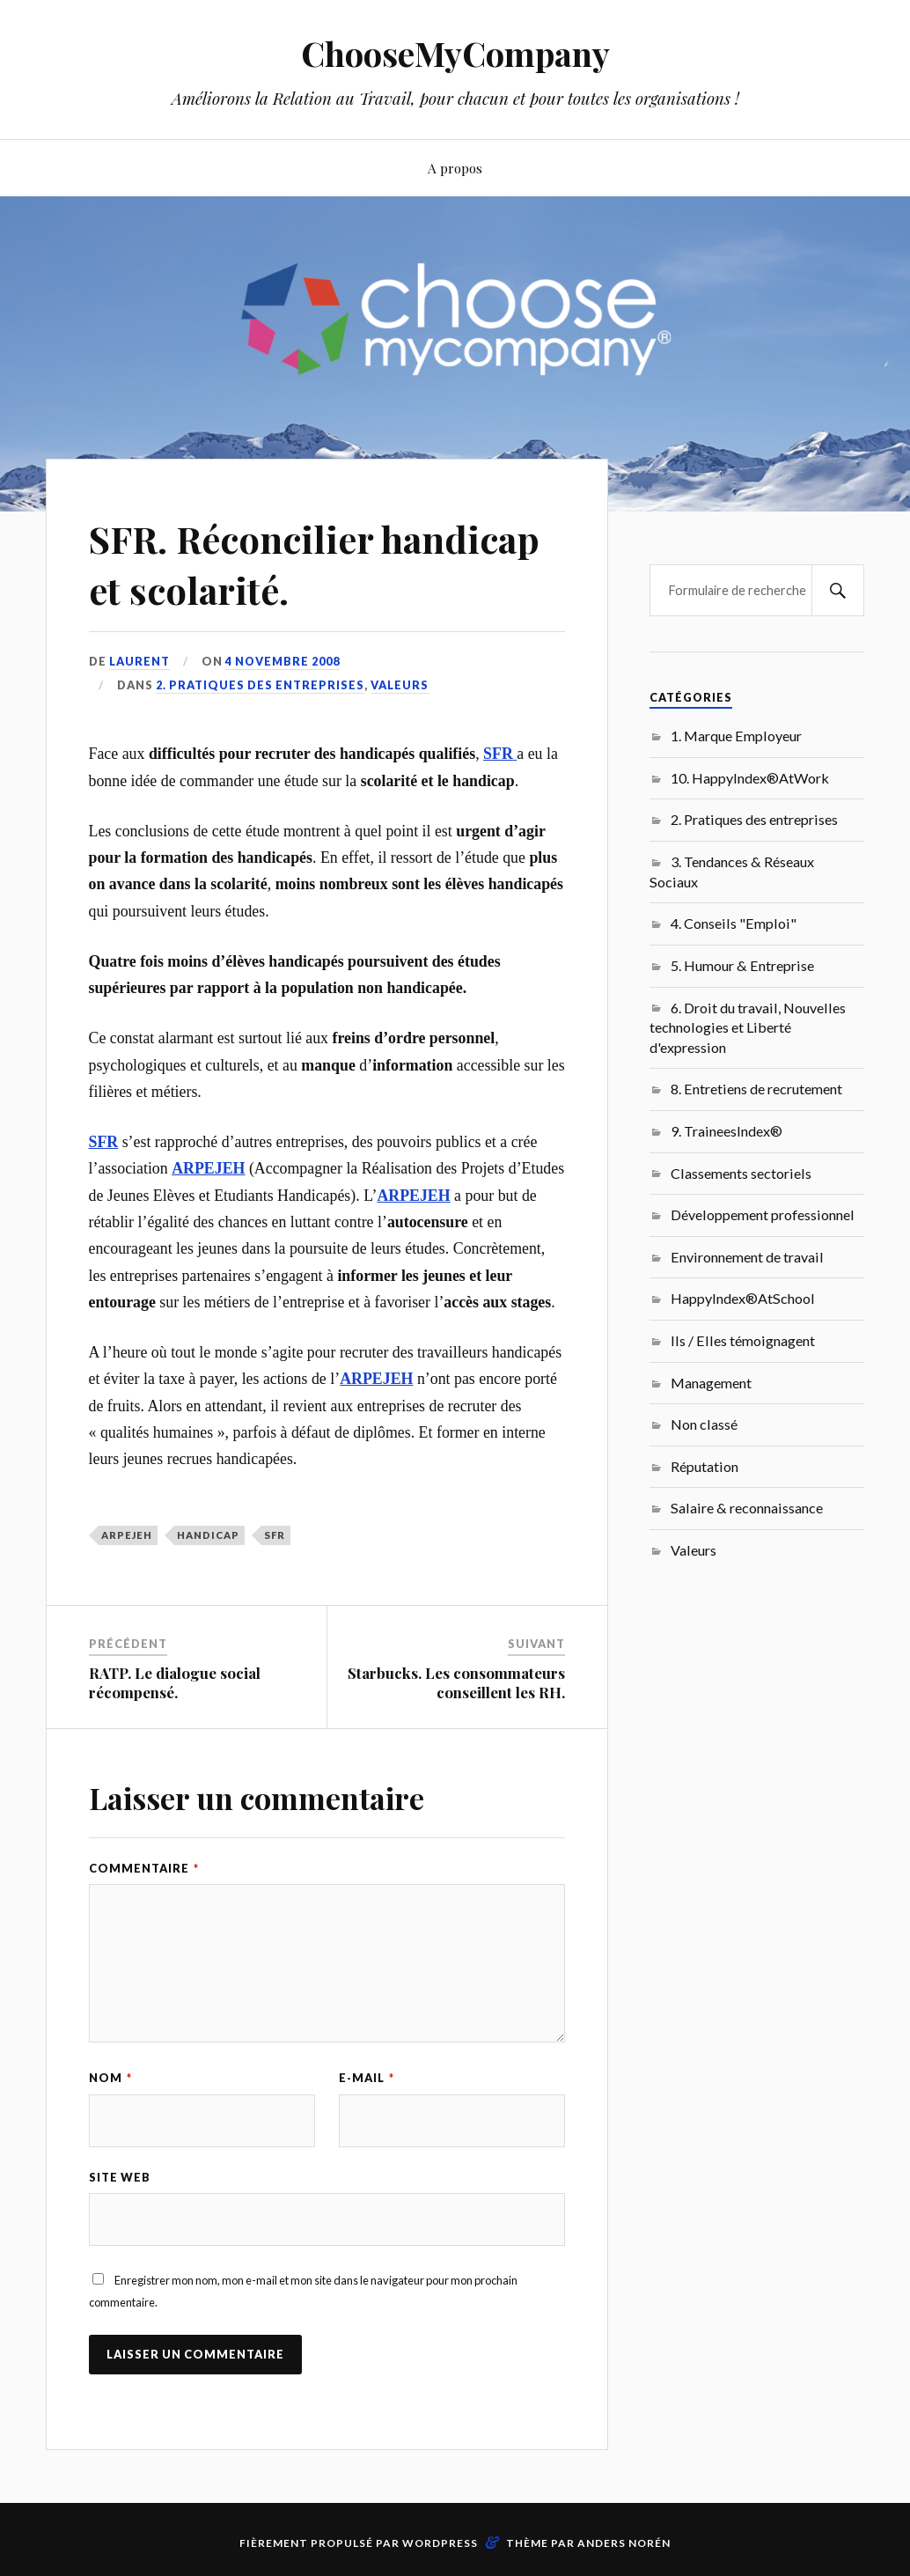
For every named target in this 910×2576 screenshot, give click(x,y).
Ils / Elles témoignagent (743, 1340)
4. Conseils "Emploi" (733, 923)
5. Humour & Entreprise (742, 965)
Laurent (139, 661)
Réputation (704, 1466)
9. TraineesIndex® (726, 1130)
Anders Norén (624, 2543)
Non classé (704, 1424)
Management (711, 1382)
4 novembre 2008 (283, 661)
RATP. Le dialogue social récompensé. (175, 1682)
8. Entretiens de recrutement (756, 1088)
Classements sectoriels (741, 1173)
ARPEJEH (126, 1535)
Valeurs (400, 685)
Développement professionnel (763, 1214)
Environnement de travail (747, 1256)
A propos (455, 167)
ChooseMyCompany (455, 53)
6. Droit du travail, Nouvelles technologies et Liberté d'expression (747, 1027)
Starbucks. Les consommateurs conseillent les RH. (456, 1682)
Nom (110, 2078)
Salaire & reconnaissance (747, 1507)
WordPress (440, 2543)
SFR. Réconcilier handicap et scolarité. (325, 563)
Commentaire (144, 1868)
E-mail (366, 2078)
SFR (274, 1535)
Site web (119, 2177)
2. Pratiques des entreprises (260, 685)
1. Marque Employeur (736, 735)
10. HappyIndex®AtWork (750, 777)
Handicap (208, 1535)
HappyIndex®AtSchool (743, 1298)
